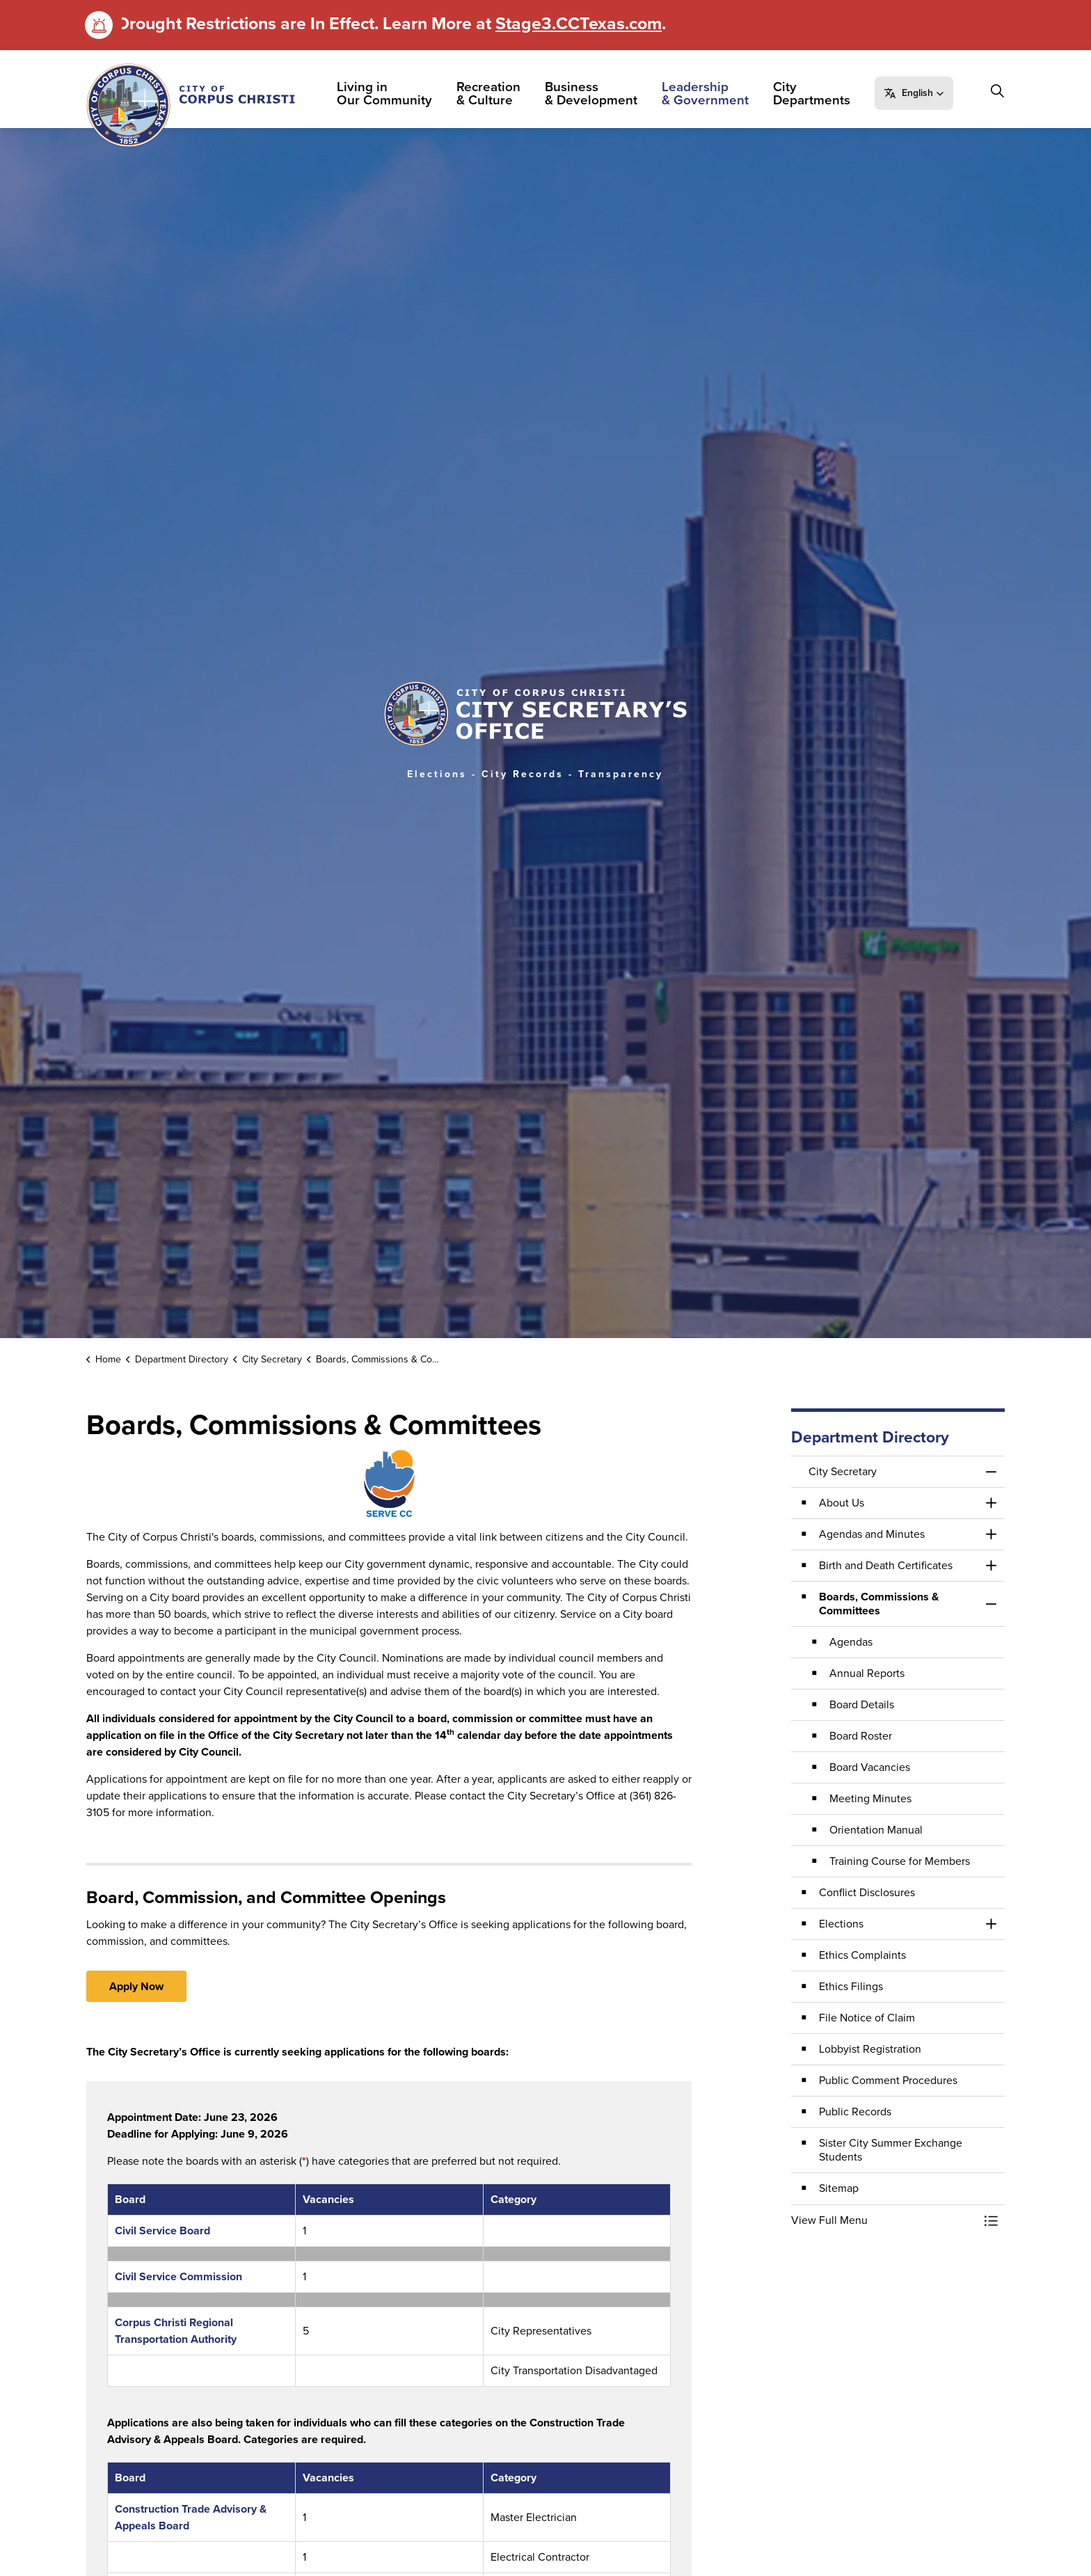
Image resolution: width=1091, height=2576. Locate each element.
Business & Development (594, 93)
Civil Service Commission (178, 2276)
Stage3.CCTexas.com (578, 23)
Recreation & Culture (492, 93)
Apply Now (136, 1986)
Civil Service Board (162, 2231)
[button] (917, 93)
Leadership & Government (708, 93)
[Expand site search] (997, 91)
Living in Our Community (388, 93)
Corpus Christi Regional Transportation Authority (176, 2330)
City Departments (815, 93)
